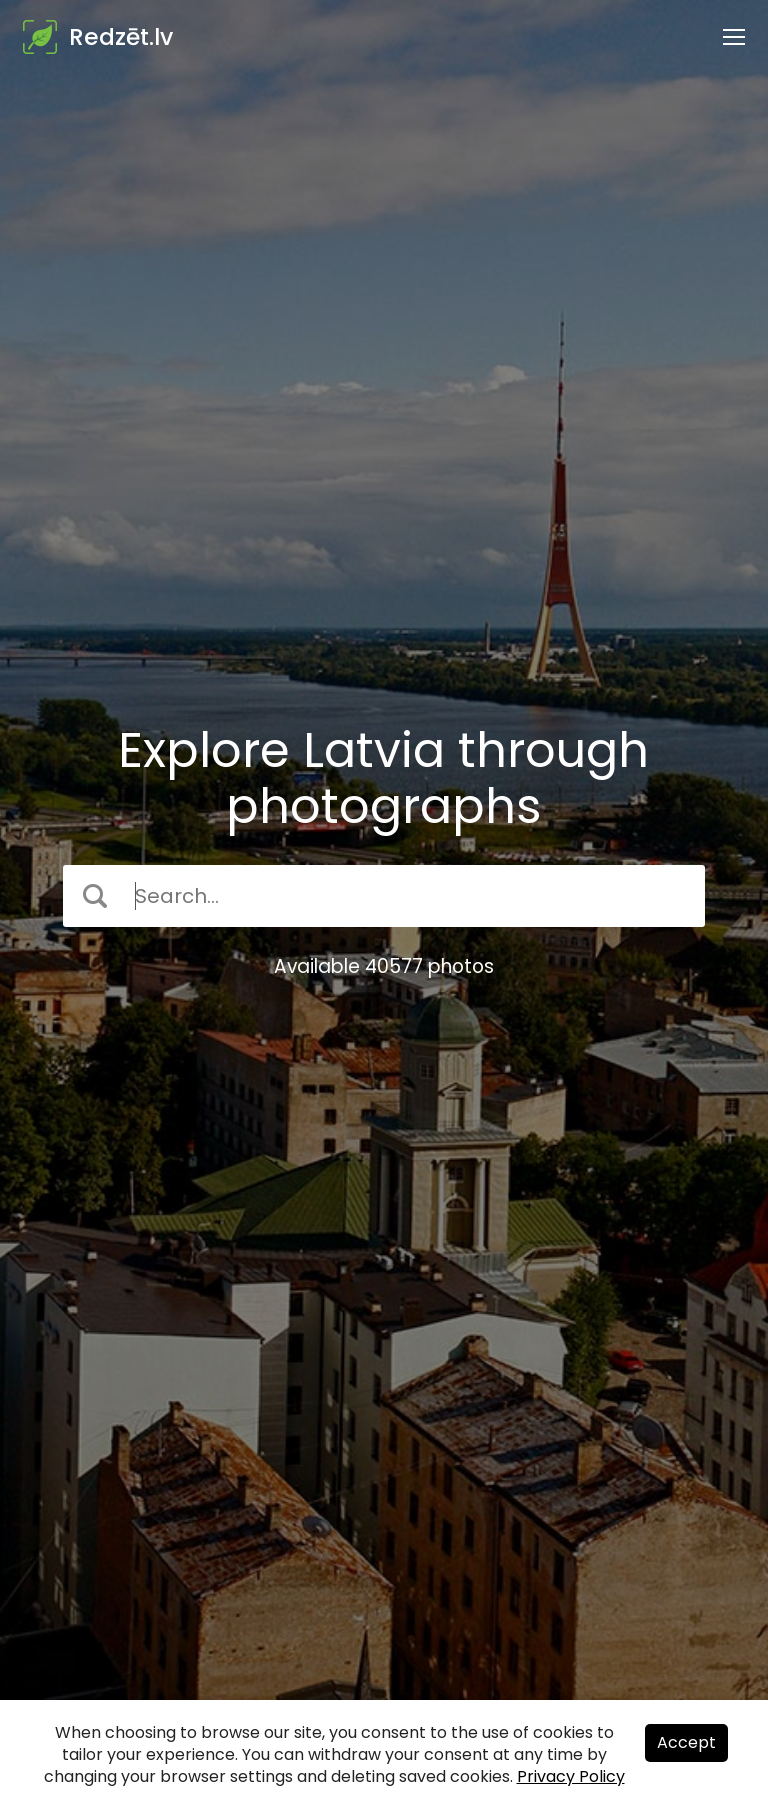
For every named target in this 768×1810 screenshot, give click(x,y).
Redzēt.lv (121, 37)
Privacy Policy (571, 1776)
